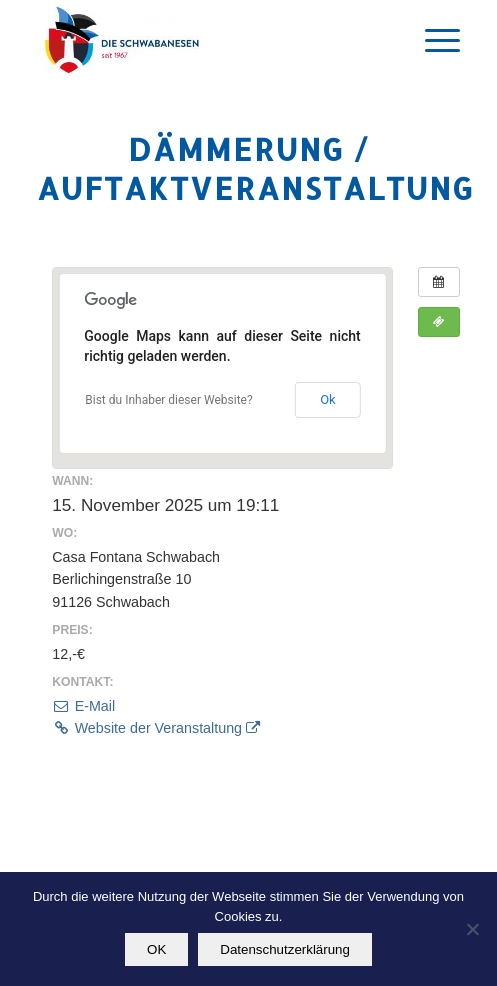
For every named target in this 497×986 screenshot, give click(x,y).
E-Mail (83, 706)
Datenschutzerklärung (285, 949)
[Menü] (432, 40)
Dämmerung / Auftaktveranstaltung (255, 168)
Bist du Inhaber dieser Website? (168, 400)
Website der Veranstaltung (156, 728)
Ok (328, 399)
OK (156, 949)
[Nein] (472, 929)
